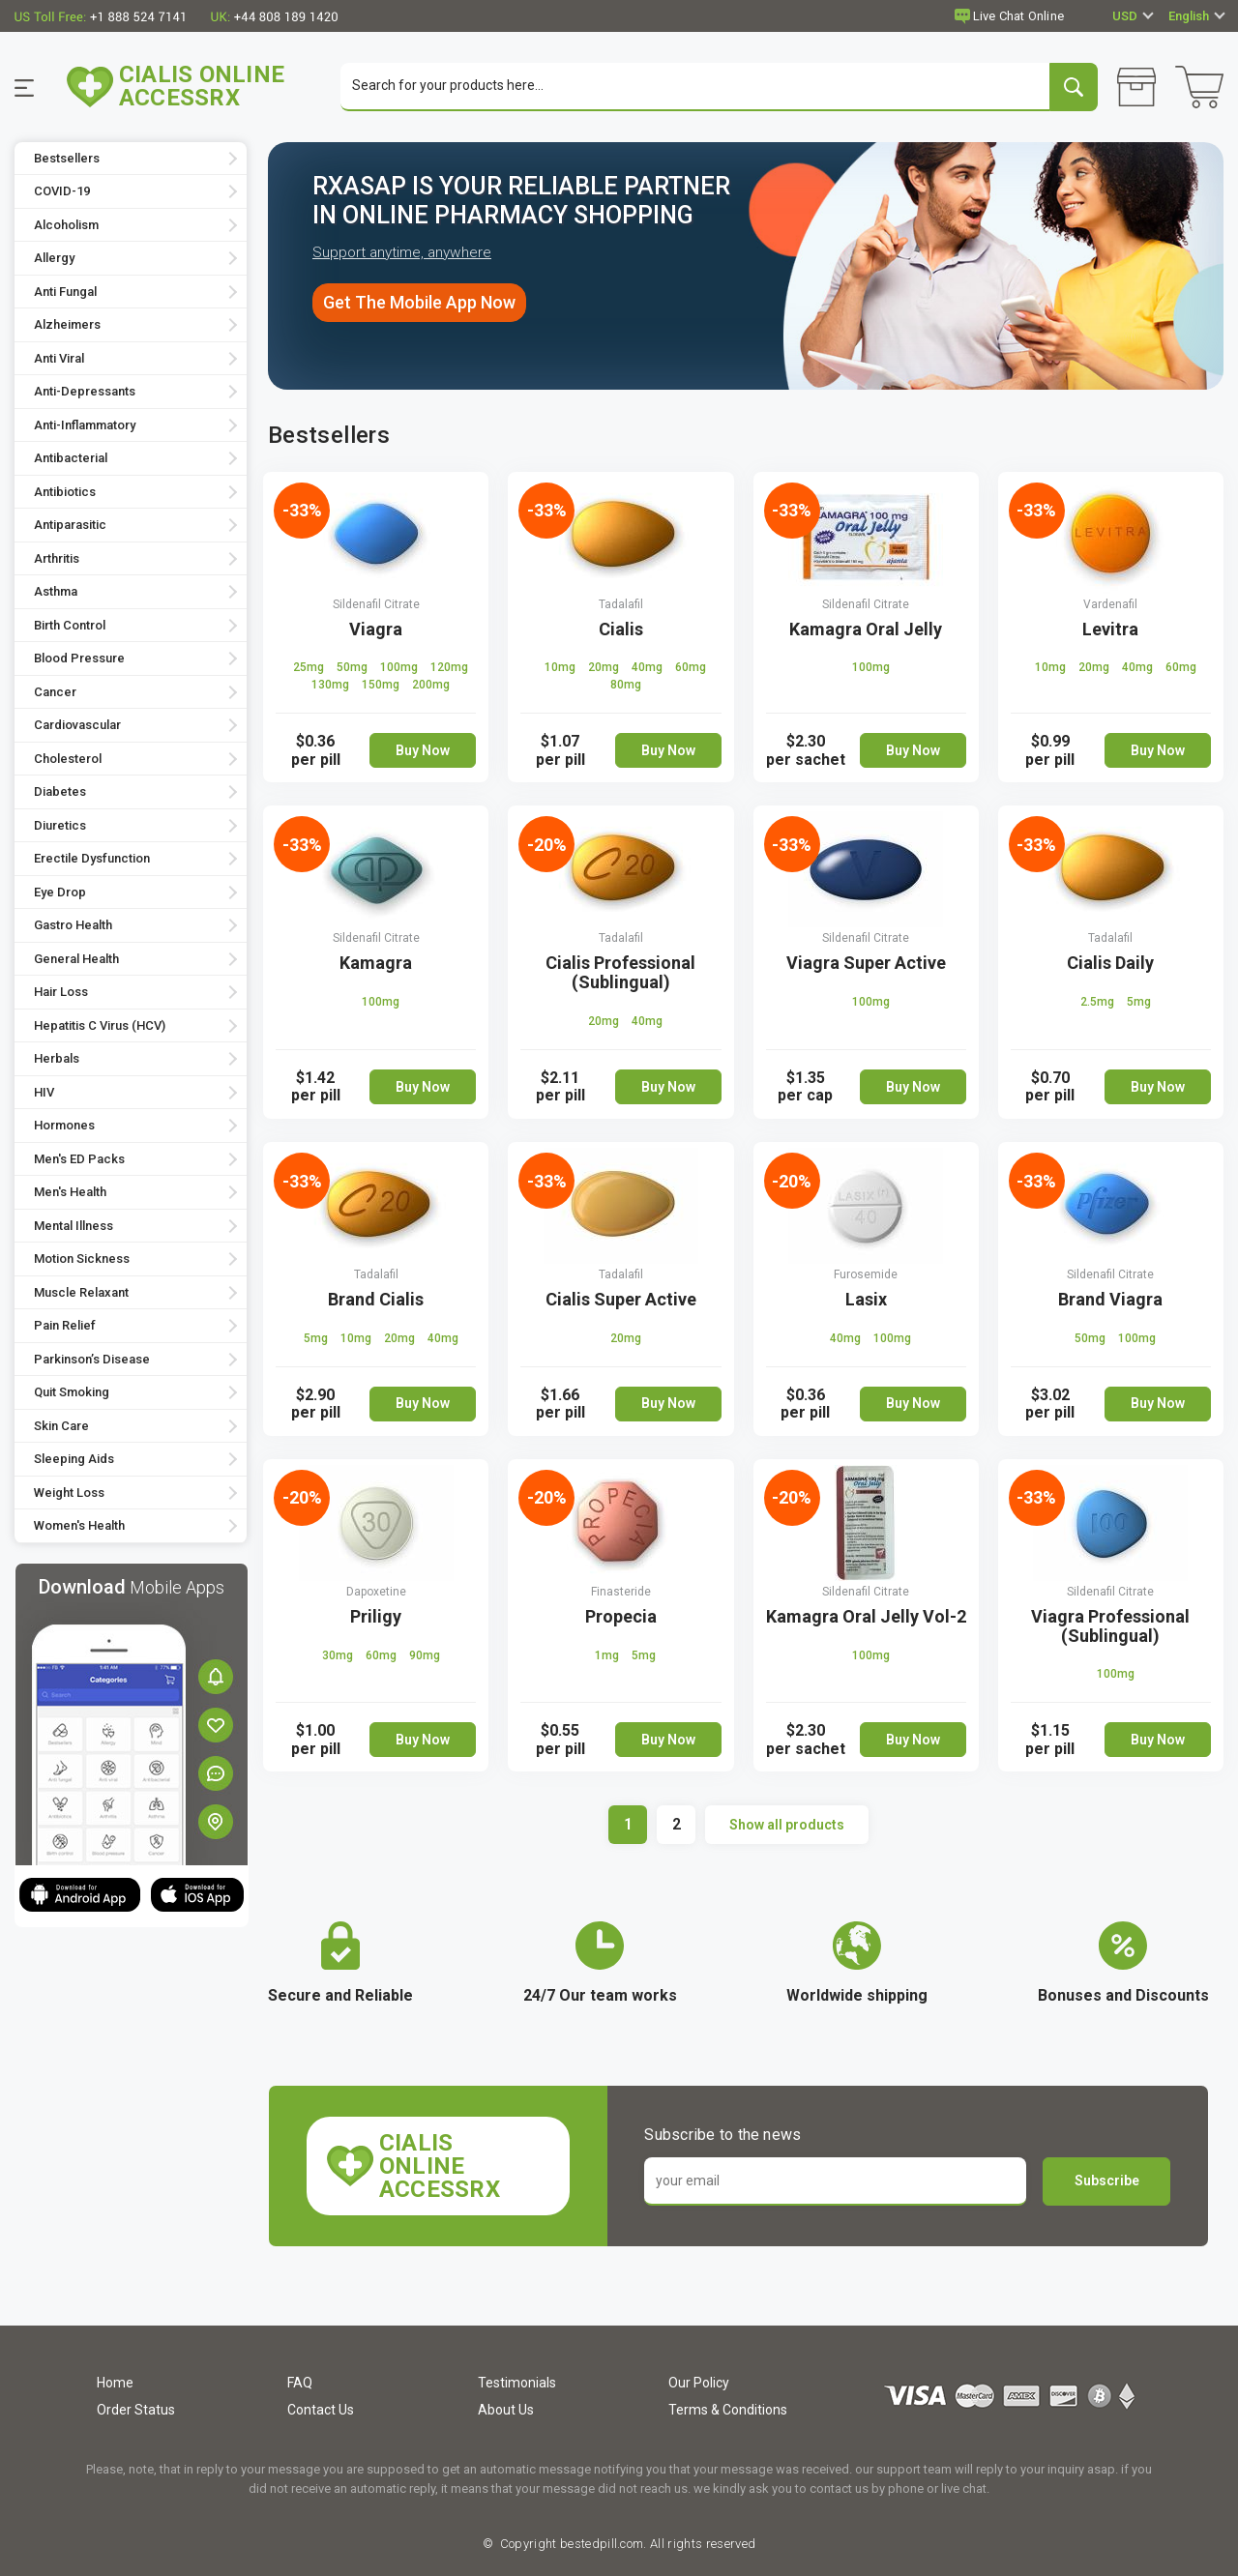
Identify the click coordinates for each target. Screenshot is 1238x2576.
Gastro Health (73, 926)
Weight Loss (69, 1492)
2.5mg (1098, 1003)
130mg (331, 685)
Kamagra (375, 963)
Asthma (55, 592)
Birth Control (69, 625)
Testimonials (517, 2382)
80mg (625, 685)
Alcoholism (66, 225)
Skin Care (61, 1426)
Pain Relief (65, 1326)
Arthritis (56, 558)
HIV (44, 1092)
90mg (424, 1655)
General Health (76, 958)
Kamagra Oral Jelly (865, 629)
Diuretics (60, 825)
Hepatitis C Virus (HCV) (99, 1025)
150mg (382, 685)
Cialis (621, 629)
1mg (608, 1655)
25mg (310, 668)
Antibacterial (70, 459)
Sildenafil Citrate (376, 604)
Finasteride (621, 1591)
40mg (648, 668)
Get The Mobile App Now (419, 303)
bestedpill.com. (602, 2543)
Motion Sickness (82, 1259)
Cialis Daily (1110, 963)
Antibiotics (65, 491)
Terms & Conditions (727, 2409)
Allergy (54, 258)
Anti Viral (59, 358)
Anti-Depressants (84, 392)
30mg (339, 1655)
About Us (506, 2409)
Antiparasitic (70, 525)
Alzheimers (67, 325)
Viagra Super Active (866, 963)
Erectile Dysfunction (92, 859)
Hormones (64, 1126)
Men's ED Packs (79, 1159)
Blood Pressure (79, 659)
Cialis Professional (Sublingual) (620, 973)
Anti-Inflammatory (84, 425)
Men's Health (70, 1193)
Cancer (55, 692)
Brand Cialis (376, 1299)
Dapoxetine (376, 1591)
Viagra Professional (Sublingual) (1110, 1626)
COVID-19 (62, 192)
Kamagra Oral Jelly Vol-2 (866, 1616)
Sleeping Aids (74, 1459)
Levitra (1110, 629)
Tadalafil (621, 604)
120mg (449, 668)
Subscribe (1107, 2181)
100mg (400, 668)
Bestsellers (67, 158)
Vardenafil (1110, 604)
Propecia (621, 1616)
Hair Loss (61, 992)
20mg (605, 668)
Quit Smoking (71, 1393)
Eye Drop (60, 892)
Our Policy (698, 2382)
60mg (690, 668)
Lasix (866, 1299)
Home (115, 2382)
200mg (431, 685)
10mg (561, 668)
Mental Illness (73, 1225)
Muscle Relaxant (81, 1292)
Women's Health (79, 1526)
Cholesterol (68, 758)
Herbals (56, 1059)
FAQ (299, 2382)
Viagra (375, 629)
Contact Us (320, 2409)
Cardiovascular (77, 725)
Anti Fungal (65, 291)
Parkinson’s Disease (92, 1359)
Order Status (136, 2409)
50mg (353, 668)
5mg (1139, 1003)
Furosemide (866, 1274)
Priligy (375, 1616)
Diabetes (60, 792)
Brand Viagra (1110, 1299)
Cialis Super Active (620, 1299)
